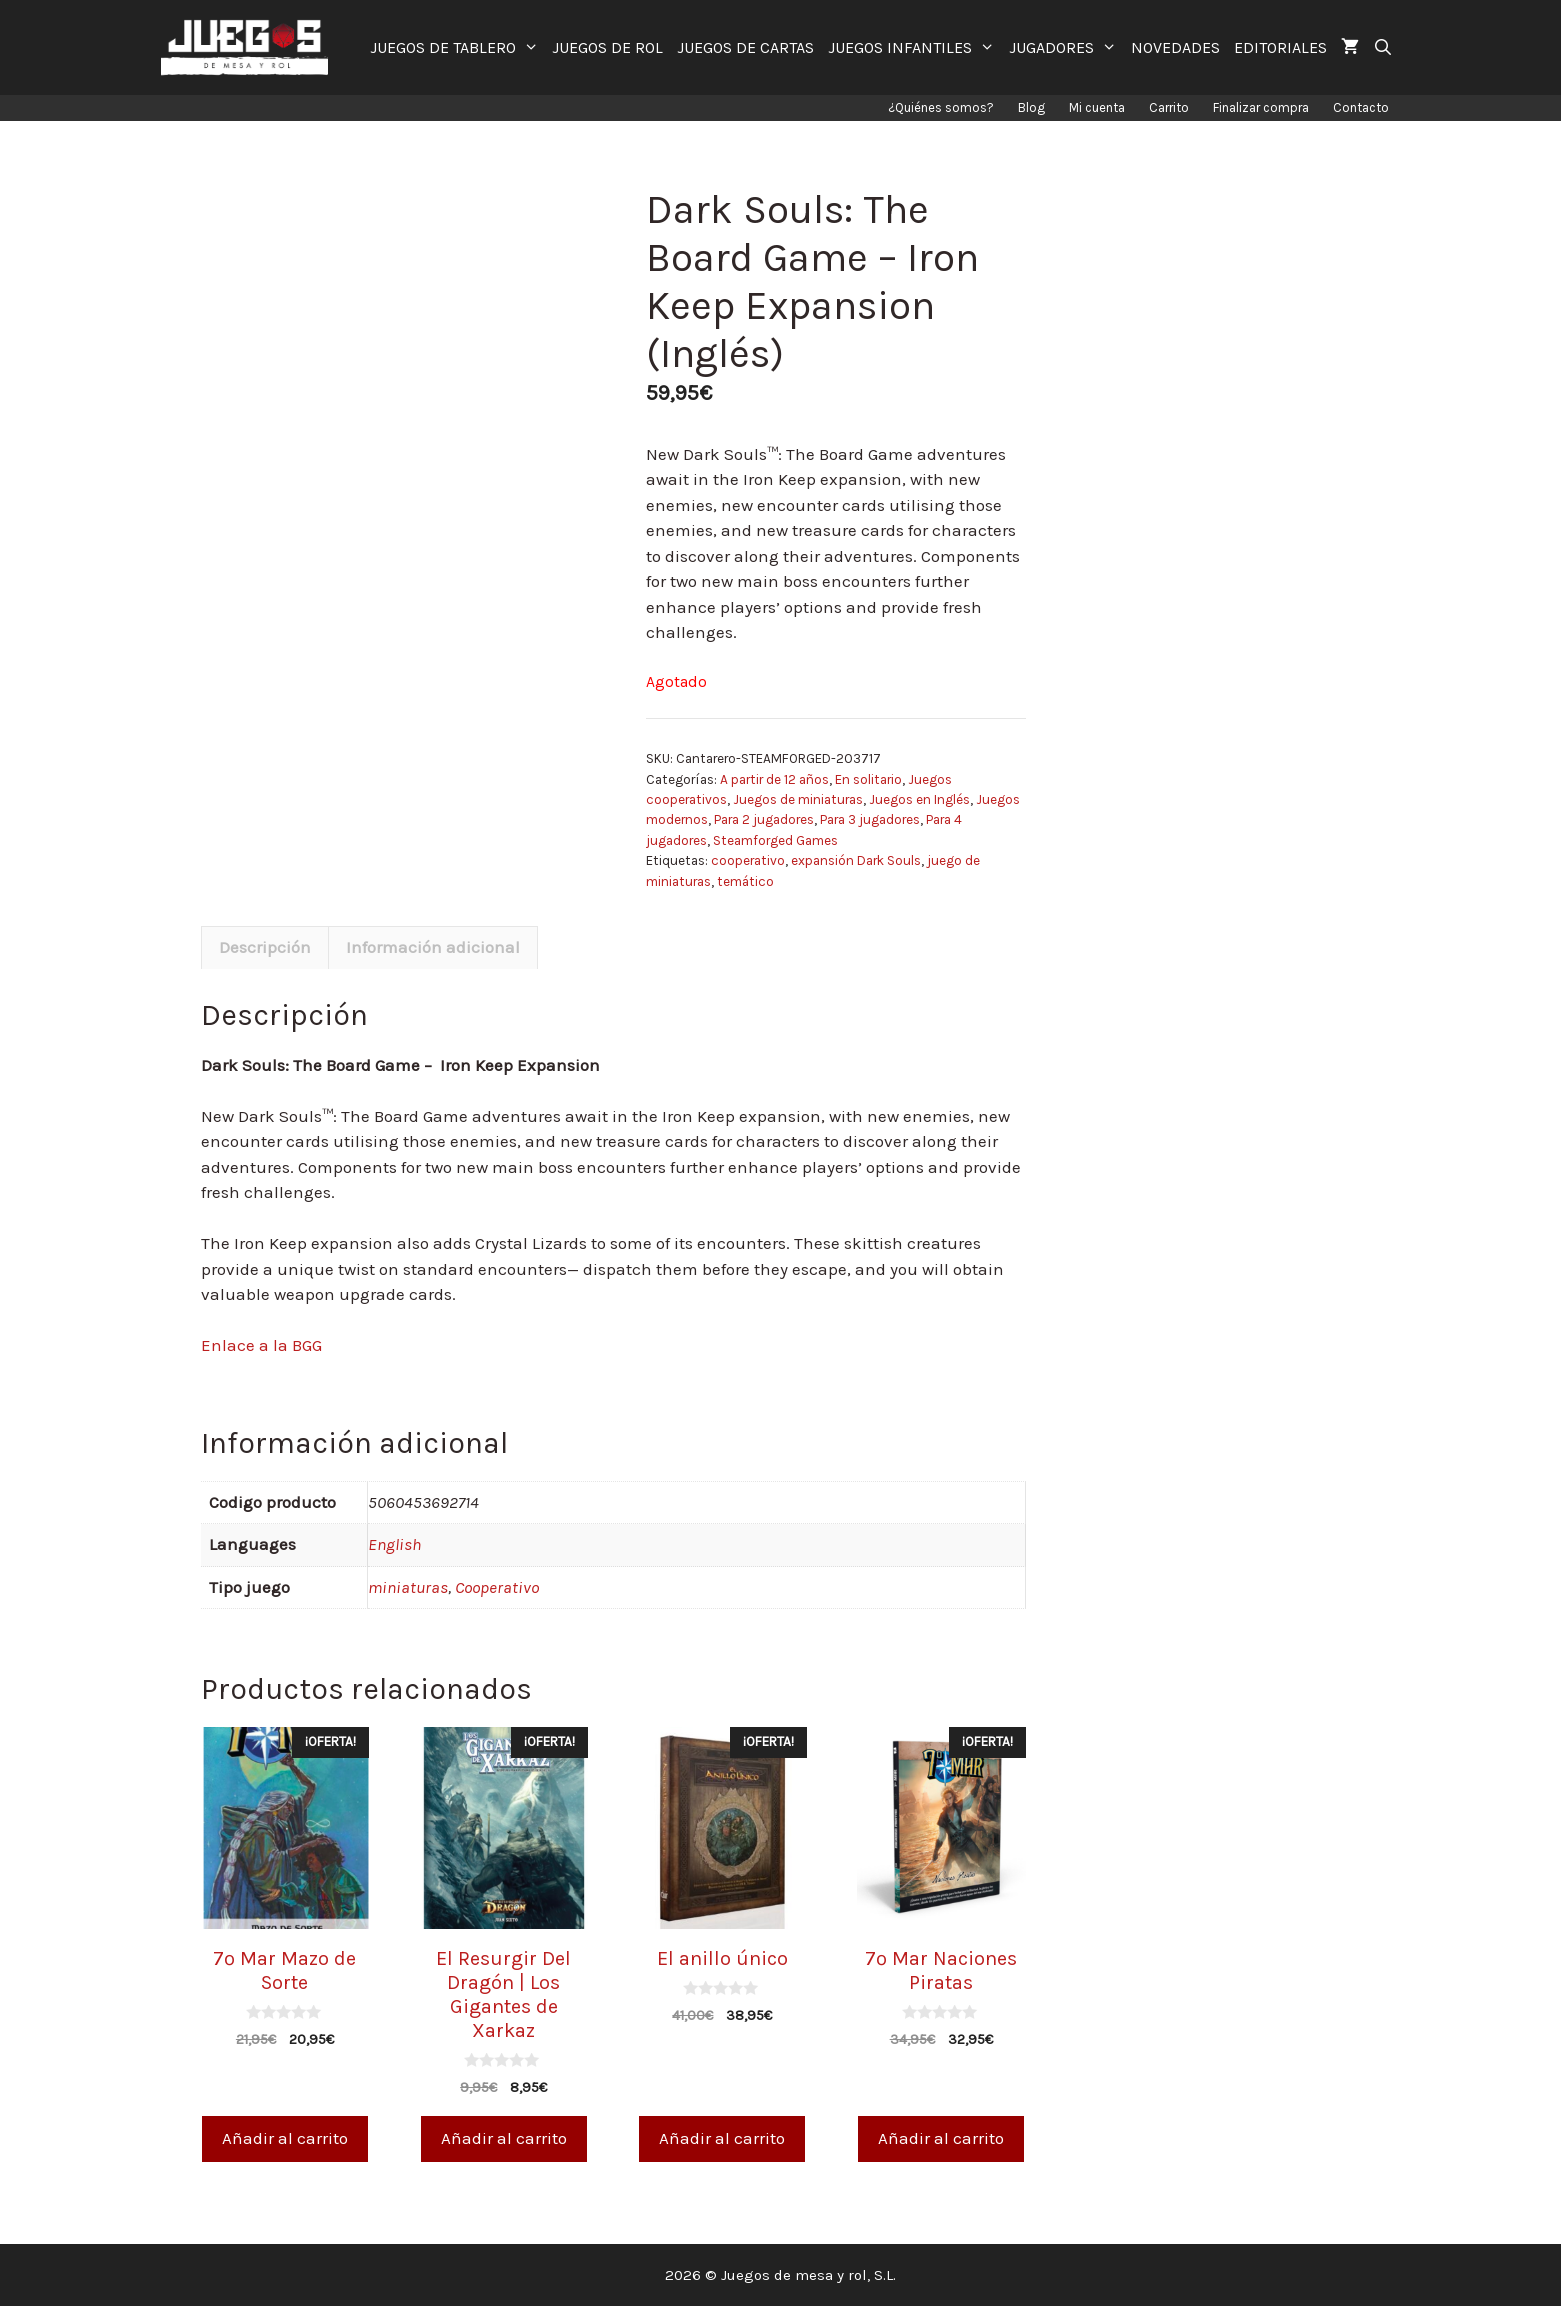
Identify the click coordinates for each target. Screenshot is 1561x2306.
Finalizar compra (1261, 107)
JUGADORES (1066, 47)
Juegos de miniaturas (798, 799)
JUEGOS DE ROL (607, 47)
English (394, 1544)
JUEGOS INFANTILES (915, 47)
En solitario (868, 779)
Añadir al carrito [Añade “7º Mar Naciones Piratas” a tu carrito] (941, 2138)
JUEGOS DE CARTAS (745, 47)
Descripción (265, 947)
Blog (1031, 107)
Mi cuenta (1097, 107)
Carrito (1169, 107)
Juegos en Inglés (919, 799)
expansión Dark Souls (856, 860)
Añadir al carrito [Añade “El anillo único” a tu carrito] (722, 2138)
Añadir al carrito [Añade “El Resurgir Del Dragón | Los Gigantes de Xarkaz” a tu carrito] (504, 2138)
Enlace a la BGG (261, 1345)
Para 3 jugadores (870, 819)
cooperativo (748, 860)
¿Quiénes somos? (941, 107)
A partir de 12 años (774, 779)
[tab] (265, 948)
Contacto (1361, 107)
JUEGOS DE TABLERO (458, 47)
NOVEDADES (1175, 47)
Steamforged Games (775, 840)
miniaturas (408, 1587)
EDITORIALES (1280, 47)
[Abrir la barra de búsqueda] (1383, 47)
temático (745, 881)
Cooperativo (497, 1587)
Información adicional (433, 947)
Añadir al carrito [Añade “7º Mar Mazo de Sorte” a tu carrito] (285, 2138)
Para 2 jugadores (764, 819)
